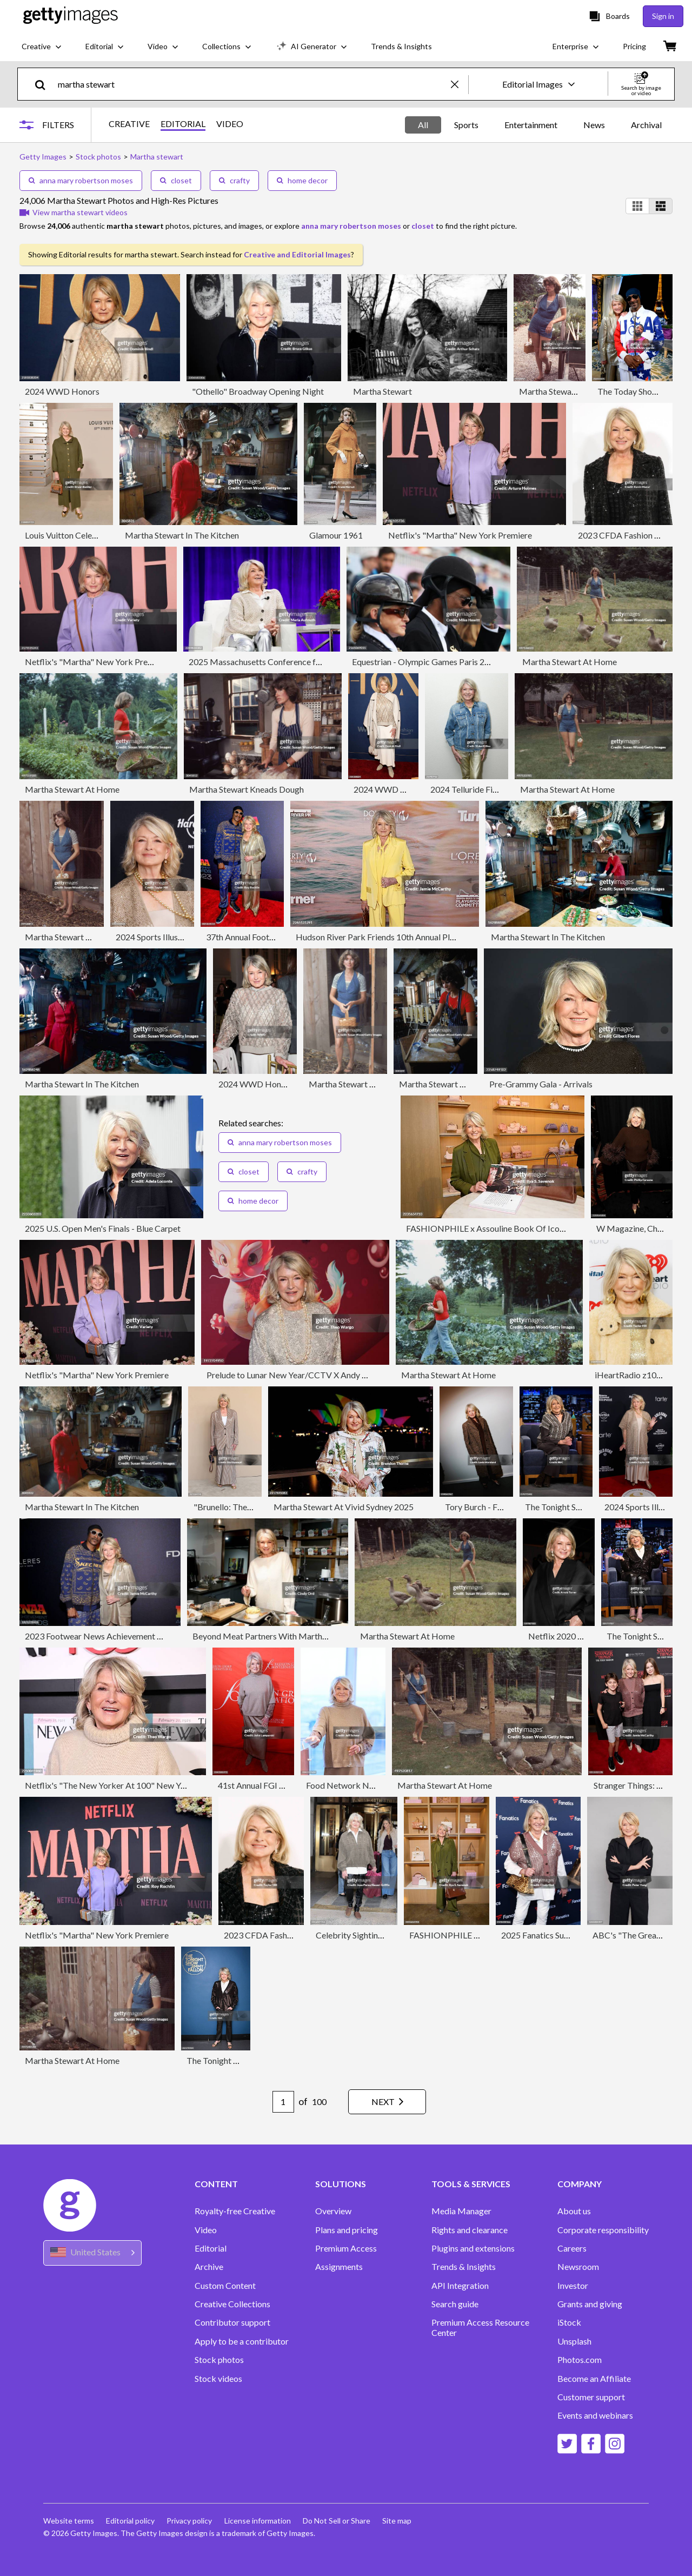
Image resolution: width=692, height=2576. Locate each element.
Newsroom (578, 2267)
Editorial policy (131, 2520)
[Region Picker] (92, 2253)
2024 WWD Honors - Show (269, 1084)
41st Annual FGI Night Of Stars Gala (285, 1785)
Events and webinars (595, 2415)
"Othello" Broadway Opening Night (258, 391)
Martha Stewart (382, 391)
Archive (209, 2267)
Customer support (591, 2397)
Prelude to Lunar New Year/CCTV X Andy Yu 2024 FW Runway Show (333, 1375)
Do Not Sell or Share (340, 2520)
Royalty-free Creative (235, 2211)
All (423, 124)
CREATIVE (131, 124)
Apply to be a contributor (242, 2341)
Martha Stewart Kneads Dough (246, 789)
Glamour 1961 (336, 535)
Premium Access (346, 2248)
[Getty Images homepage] (70, 16)
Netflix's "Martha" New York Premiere (460, 535)
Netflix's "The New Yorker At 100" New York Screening (128, 1785)
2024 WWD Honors (62, 391)
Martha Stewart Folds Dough (452, 1084)
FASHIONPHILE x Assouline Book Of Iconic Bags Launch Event (523, 1228)
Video (206, 2230)
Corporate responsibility (603, 2230)
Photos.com (579, 2360)
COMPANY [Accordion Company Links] (579, 2184)
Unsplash (574, 2341)
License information (260, 2520)
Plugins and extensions (473, 2248)
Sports (466, 124)
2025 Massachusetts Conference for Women (272, 661)
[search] (44, 84)
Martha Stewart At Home (566, 391)
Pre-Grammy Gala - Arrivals (541, 1084)
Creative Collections (232, 2304)
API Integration (460, 2285)
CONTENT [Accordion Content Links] (216, 2184)
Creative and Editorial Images (297, 254)
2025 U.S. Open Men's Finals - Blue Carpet (103, 1228)
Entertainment (530, 124)
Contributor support (232, 2322)
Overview (333, 2211)
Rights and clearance (469, 2230)
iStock (569, 2322)
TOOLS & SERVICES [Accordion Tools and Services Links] (470, 2184)
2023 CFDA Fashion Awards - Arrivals (294, 1935)
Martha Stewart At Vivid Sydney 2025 (344, 1507)
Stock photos (219, 2360)
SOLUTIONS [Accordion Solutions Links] (340, 2184)
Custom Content (225, 2285)
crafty (234, 180)
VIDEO (232, 124)
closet (176, 180)
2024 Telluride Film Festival (481, 789)
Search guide (454, 2304)
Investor (572, 2285)
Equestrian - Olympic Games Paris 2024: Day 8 (438, 661)
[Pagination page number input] (278, 2102)
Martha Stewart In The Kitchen (182, 535)
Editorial (211, 2248)
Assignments (339, 2267)
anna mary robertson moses (81, 180)
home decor (302, 180)
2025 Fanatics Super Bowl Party (560, 1935)
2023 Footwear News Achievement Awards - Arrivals (123, 1636)
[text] (252, 84)
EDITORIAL (185, 124)
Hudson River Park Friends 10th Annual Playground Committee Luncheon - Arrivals (448, 937)
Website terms (68, 2520)
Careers (572, 2248)
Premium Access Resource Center (480, 2327)
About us (574, 2211)
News (594, 124)
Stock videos (218, 2379)
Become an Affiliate (594, 2379)
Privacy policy (191, 2520)
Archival (646, 124)
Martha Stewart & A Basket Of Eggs (376, 1084)
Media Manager (461, 2211)
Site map (401, 2520)
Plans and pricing (346, 2230)
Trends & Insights (463, 2267)
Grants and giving (589, 2304)
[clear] (459, 84)
